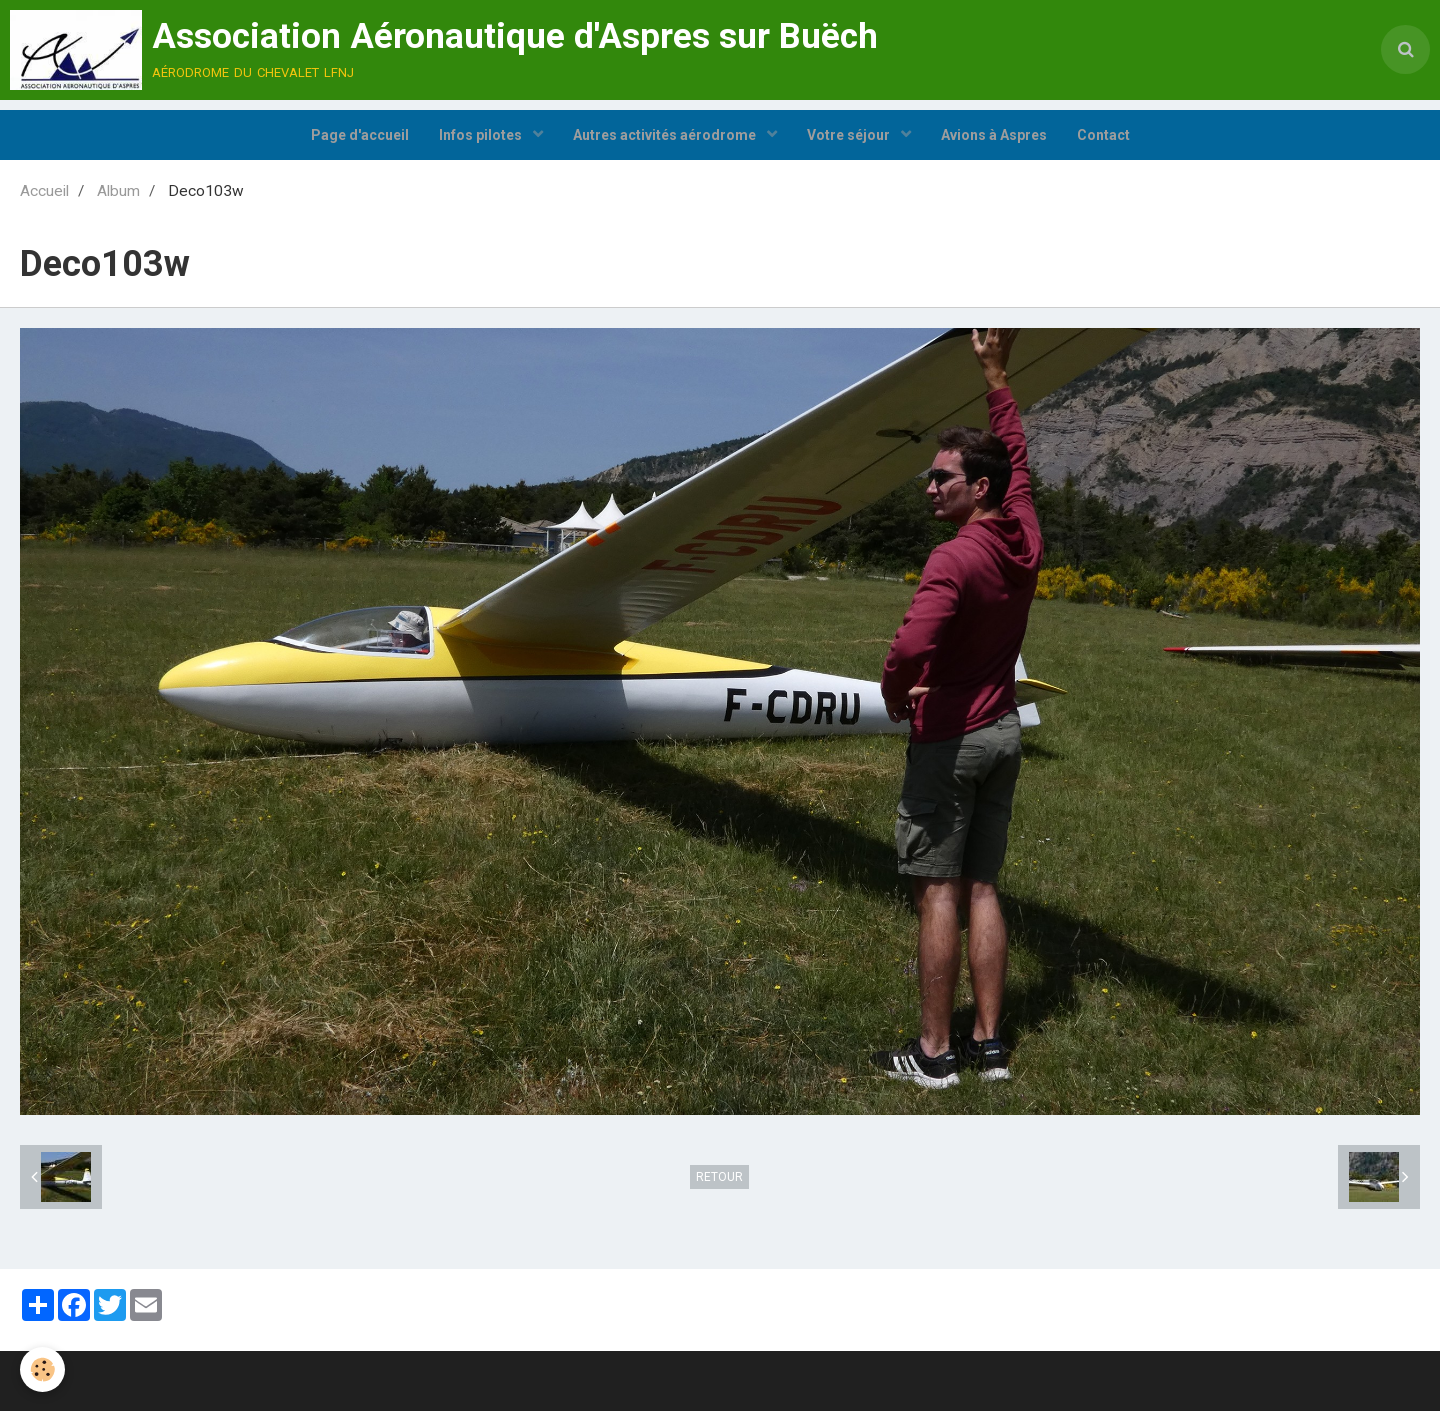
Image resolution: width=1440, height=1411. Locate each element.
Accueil (44, 191)
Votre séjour (850, 135)
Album (118, 191)
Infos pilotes (482, 135)
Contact (1103, 135)
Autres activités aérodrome (666, 135)
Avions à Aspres (994, 135)
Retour (719, 1177)
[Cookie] (42, 1369)
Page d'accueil (360, 135)
